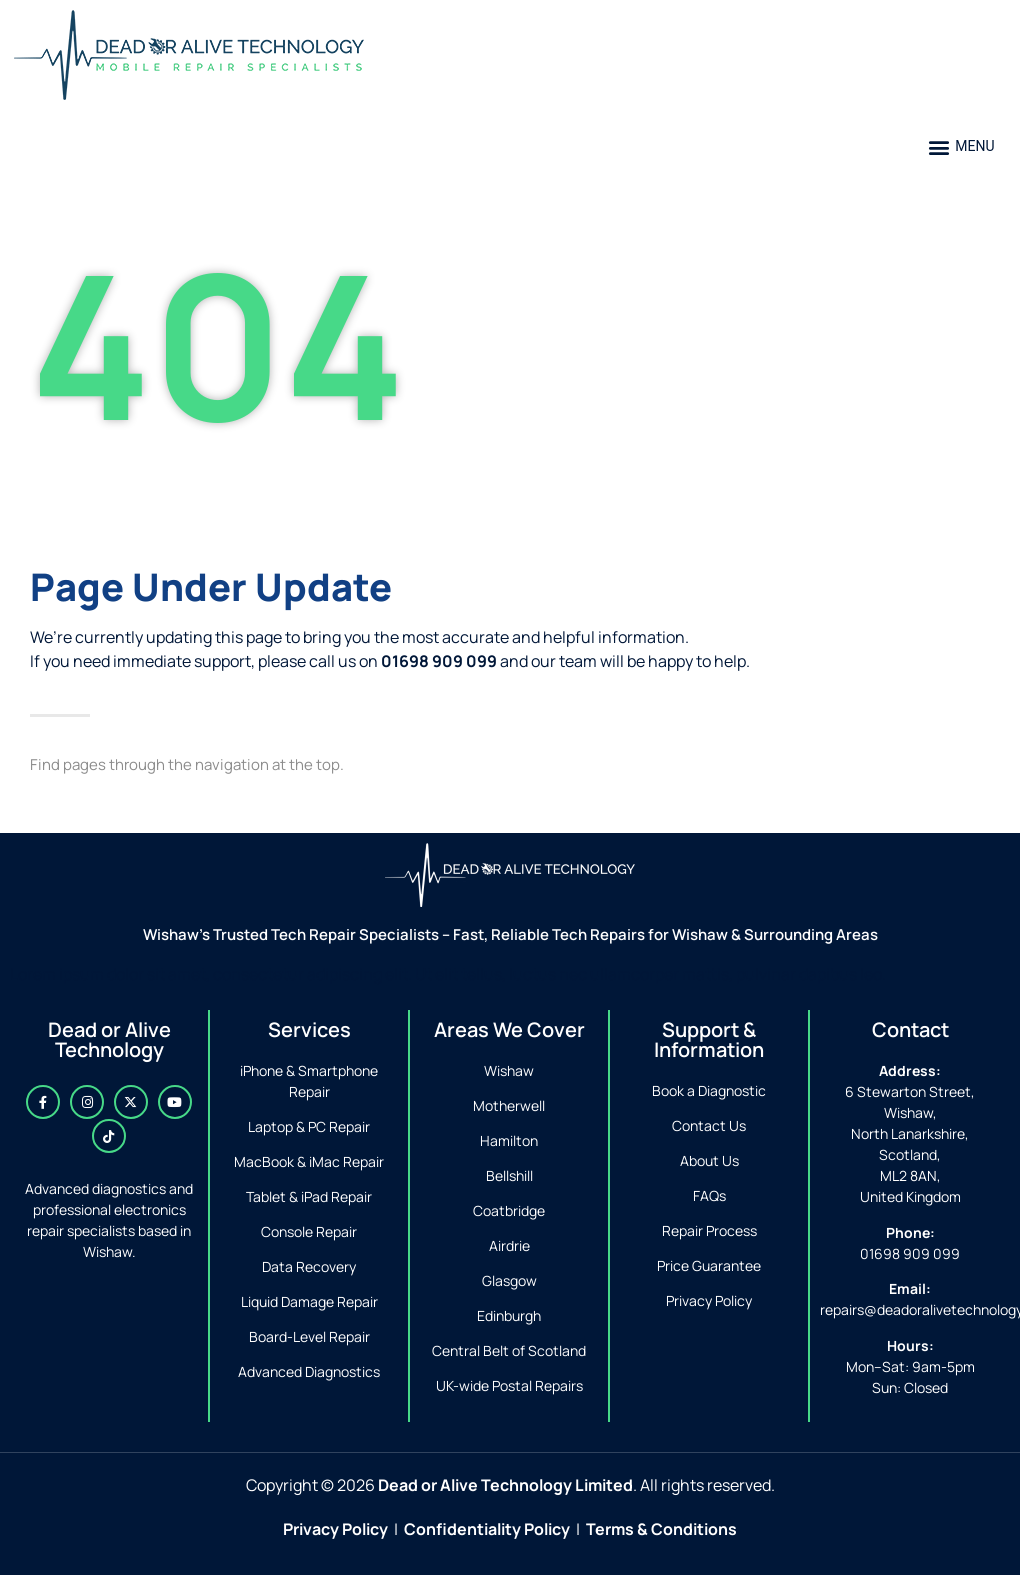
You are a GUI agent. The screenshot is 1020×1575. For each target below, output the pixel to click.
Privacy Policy (335, 1529)
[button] (961, 146)
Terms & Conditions (661, 1529)
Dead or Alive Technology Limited (505, 1485)
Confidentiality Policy (487, 1529)
